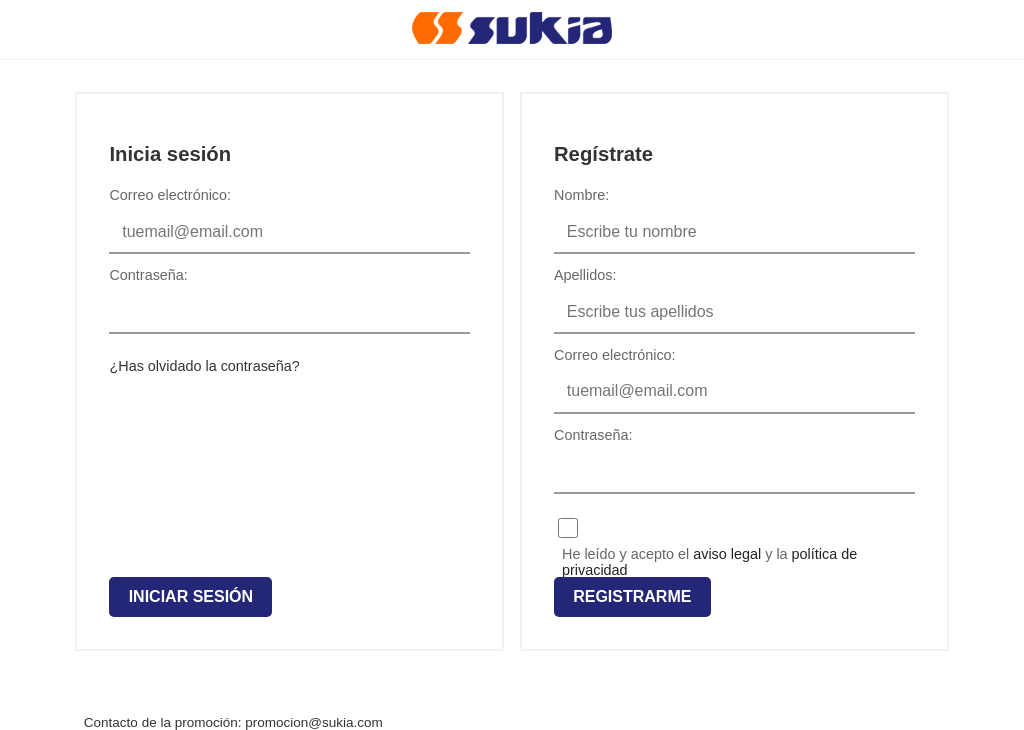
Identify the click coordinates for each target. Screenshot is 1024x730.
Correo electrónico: (170, 195)
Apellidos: (585, 275)
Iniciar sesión (191, 596)
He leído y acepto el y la (709, 553)
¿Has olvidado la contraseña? (204, 366)
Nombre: (581, 195)
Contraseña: (148, 275)
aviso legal (727, 554)
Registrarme (632, 596)
